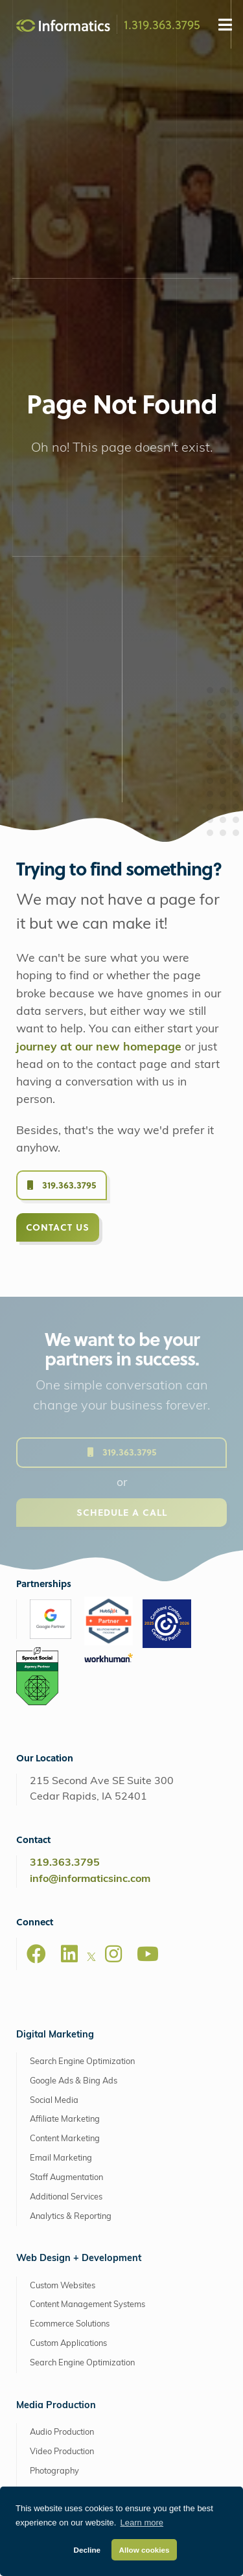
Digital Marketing (55, 1646)
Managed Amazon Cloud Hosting (93, 2356)
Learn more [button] (142, 2522)
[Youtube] (147, 1565)
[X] (91, 1570)
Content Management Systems (87, 1916)
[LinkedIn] (69, 1565)
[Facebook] (36, 1565)
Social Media (54, 1712)
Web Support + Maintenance (84, 2395)
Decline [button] (86, 2550)
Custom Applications (68, 1955)
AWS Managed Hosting (68, 2330)
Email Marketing (61, 1769)
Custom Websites (62, 1897)
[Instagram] (113, 1565)
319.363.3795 (61, 796)
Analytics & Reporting (70, 1828)
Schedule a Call (121, 1135)
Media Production (56, 2017)
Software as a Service (71, 2248)
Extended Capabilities (65, 2202)
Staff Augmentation (66, 1789)
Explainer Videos (62, 2159)
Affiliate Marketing (65, 1730)
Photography (54, 2082)
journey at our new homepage (98, 658)
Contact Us (57, 838)
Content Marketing (65, 1750)
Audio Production (62, 2043)
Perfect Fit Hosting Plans (75, 2376)
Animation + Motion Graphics (84, 2121)
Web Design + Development (78, 1870)
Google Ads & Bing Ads (73, 1692)
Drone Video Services (70, 2140)
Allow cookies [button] (144, 2550)
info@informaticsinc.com (90, 1490)
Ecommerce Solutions (70, 1935)
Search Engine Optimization (82, 1673)
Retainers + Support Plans (79, 2268)
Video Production (62, 2063)
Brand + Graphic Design (75, 2229)
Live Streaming (58, 2102)
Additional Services (66, 1808)
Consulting (49, 2287)
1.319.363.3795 (162, 24)
